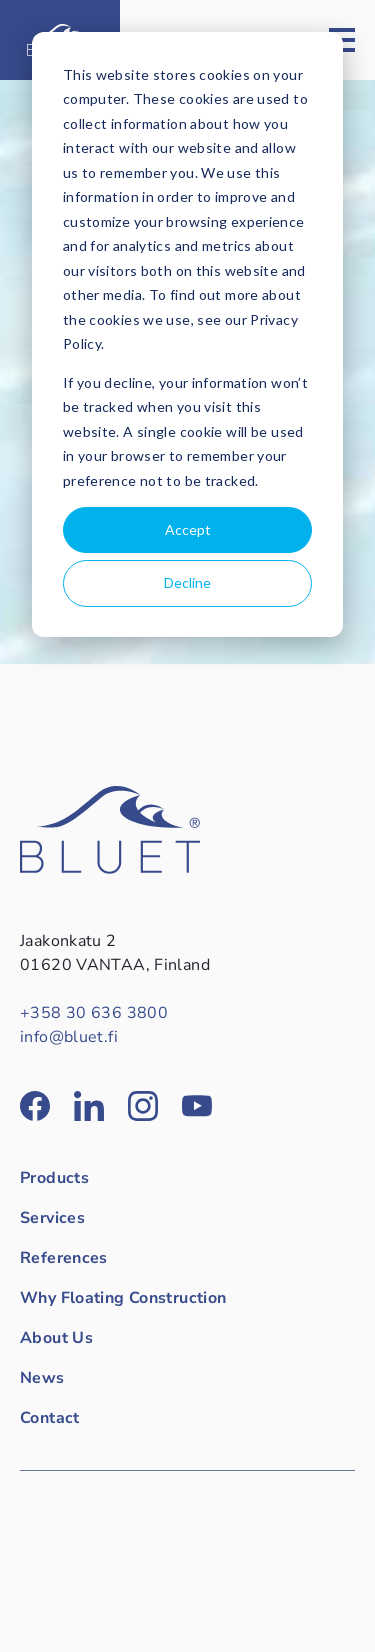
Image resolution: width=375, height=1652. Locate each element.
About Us (56, 1338)
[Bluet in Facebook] (35, 1106)
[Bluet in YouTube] (197, 1106)
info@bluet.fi (69, 1037)
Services (52, 1218)
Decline (187, 582)
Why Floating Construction (123, 1298)
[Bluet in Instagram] (143, 1106)
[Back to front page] (110, 869)
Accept (188, 529)
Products (54, 1178)
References (64, 1258)
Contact (50, 1418)
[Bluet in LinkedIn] (89, 1106)
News (42, 1378)
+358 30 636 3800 (94, 1013)
